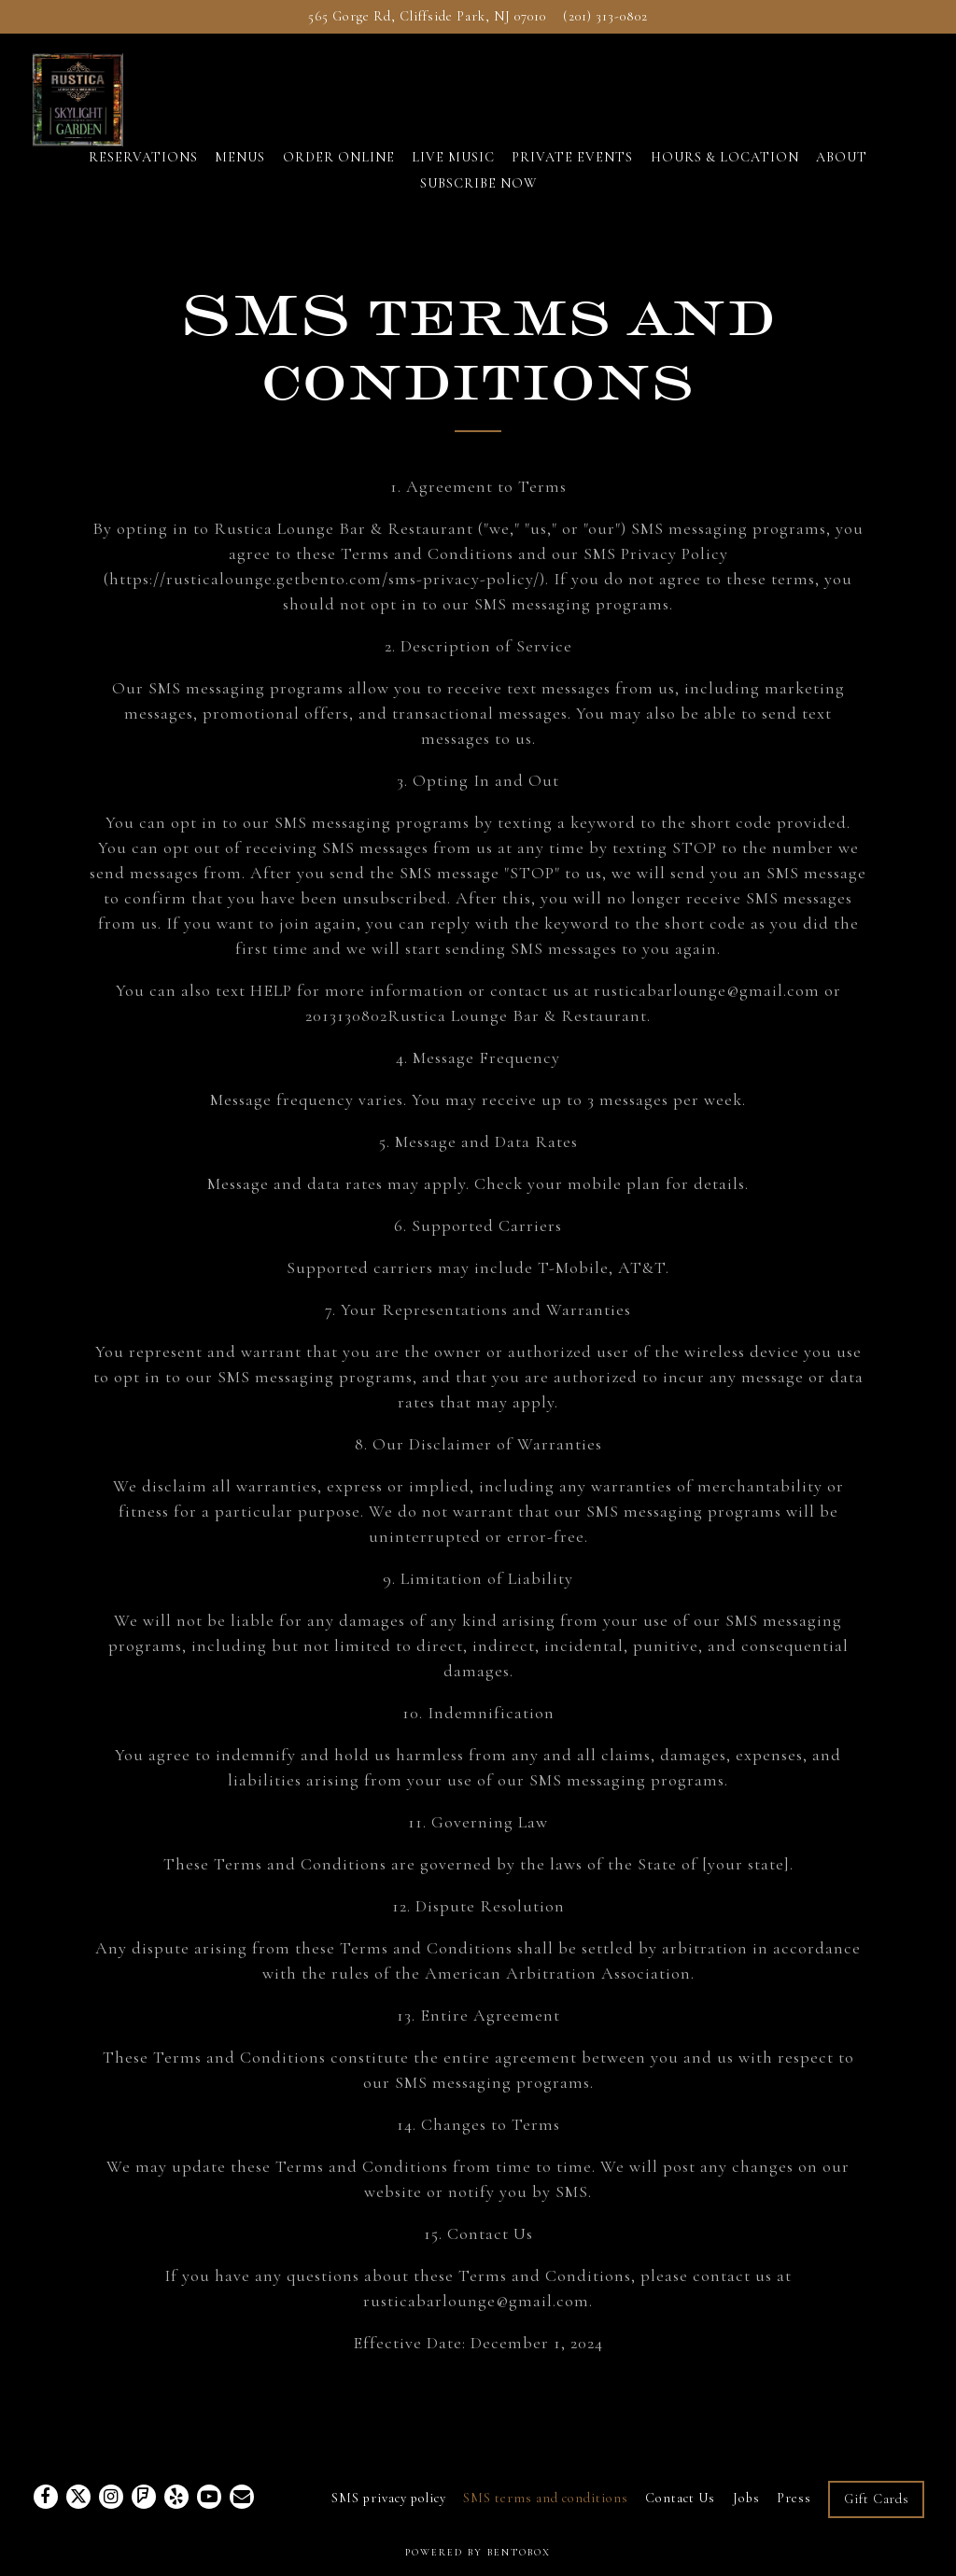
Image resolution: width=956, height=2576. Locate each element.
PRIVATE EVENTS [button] (572, 181)
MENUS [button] (240, 181)
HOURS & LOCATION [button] (725, 181)
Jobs (746, 2498)
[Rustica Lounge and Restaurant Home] (109, 108)
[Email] (242, 2497)
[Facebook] (46, 2497)
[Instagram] (111, 2497)
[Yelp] (176, 2497)
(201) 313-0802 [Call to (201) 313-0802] (605, 16)
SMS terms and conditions (545, 2498)
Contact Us (680, 2498)
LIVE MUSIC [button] (453, 181)
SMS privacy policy (388, 2498)
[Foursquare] (144, 2497)
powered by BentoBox (478, 2552)
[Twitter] (78, 2497)
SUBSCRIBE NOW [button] (478, 207)
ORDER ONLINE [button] (339, 181)
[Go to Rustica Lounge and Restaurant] (427, 17)
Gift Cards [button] (876, 2499)
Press (794, 2498)
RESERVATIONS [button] (143, 181)
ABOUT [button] (841, 181)
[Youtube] (209, 2497)
